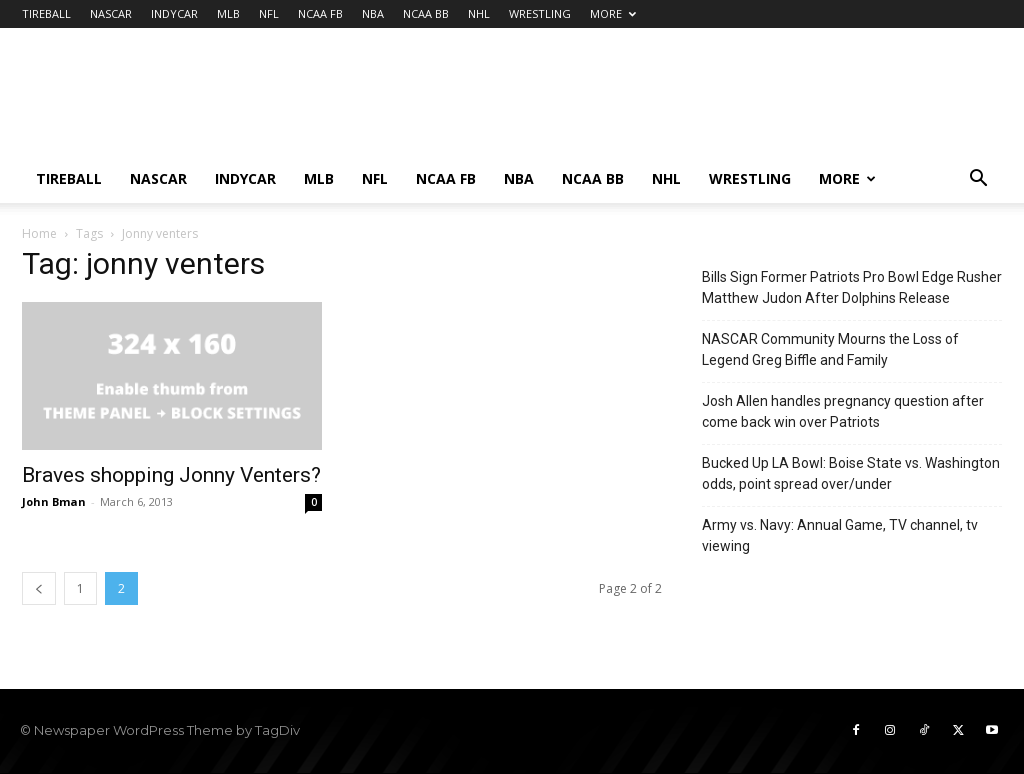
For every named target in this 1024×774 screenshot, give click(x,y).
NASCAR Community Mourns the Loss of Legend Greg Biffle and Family (830, 349)
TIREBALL (46, 13)
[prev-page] (39, 588)
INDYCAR (174, 13)
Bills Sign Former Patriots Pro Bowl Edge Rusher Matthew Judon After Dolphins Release (852, 287)
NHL (479, 13)
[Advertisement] (638, 101)
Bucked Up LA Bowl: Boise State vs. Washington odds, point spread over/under (851, 473)
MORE (613, 13)
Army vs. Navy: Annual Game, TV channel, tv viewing (840, 535)
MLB (228, 13)
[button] (978, 180)
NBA (373, 13)
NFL (269, 13)
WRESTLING (540, 13)
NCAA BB (426, 13)
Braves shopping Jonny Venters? (171, 475)
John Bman (54, 501)
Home (39, 233)
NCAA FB (320, 13)
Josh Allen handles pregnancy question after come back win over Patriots (843, 411)
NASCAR (111, 13)
